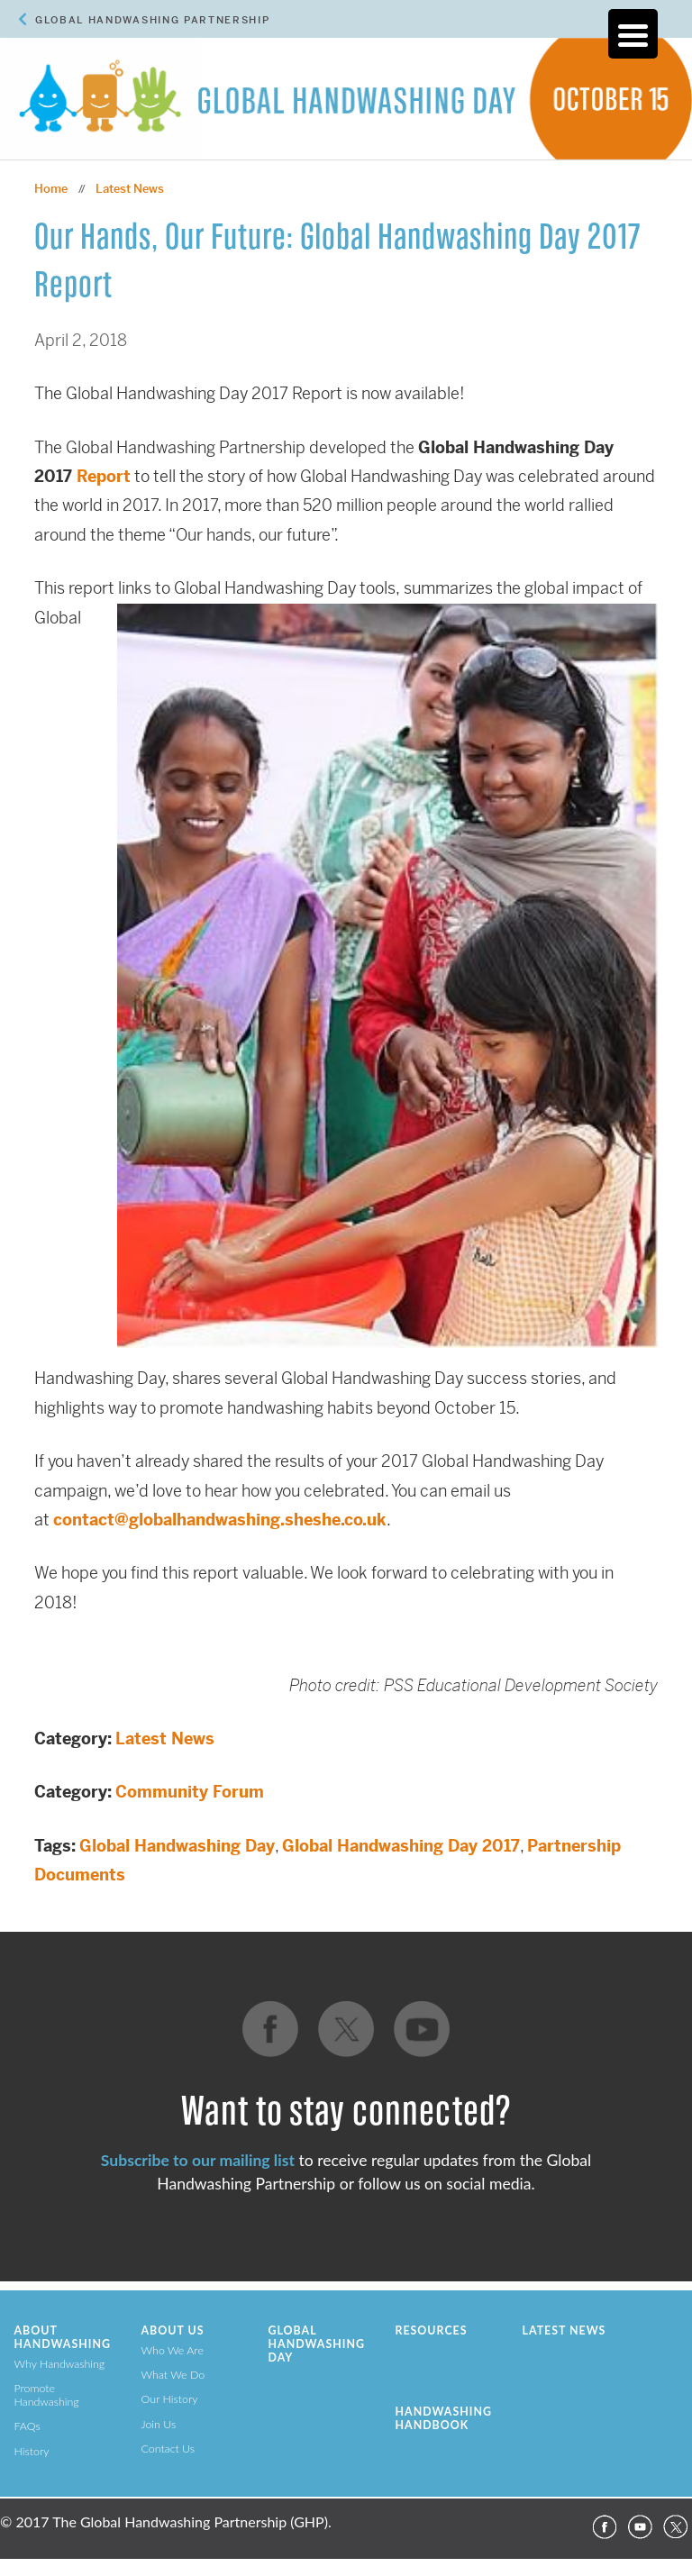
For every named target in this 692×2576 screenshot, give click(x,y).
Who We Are (172, 2350)
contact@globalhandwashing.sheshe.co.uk (220, 1519)
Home (51, 188)
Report (104, 476)
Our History (169, 2399)
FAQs (27, 2426)
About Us (173, 2330)
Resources (432, 2330)
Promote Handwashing (46, 2394)
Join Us (159, 2424)
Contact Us (168, 2448)
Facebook (603, 2527)
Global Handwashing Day (177, 1845)
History (32, 2451)
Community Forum (189, 1791)
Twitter (676, 2527)
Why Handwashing (59, 2364)
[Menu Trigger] (633, 34)
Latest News (164, 1738)
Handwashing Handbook (444, 2418)
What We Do (173, 2374)
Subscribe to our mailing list (198, 2160)
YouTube (640, 2527)
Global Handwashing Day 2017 (401, 1845)
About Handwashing (62, 2337)
